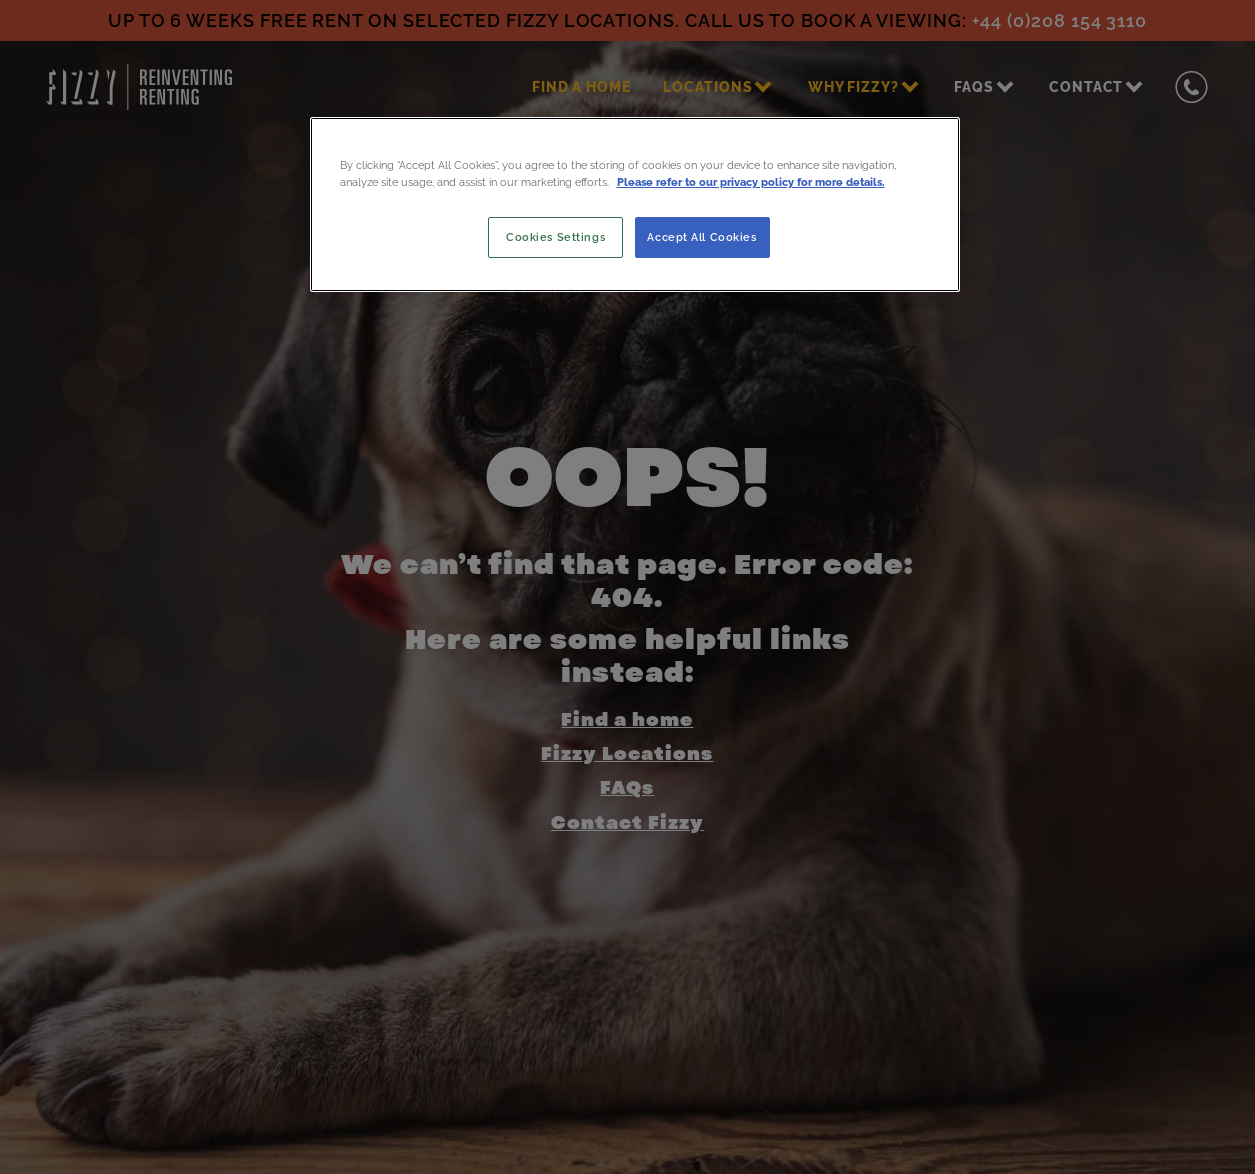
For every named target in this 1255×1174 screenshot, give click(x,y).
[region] (635, 204)
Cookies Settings (555, 237)
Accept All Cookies (701, 237)
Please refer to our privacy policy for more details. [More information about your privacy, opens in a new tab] (751, 182)
